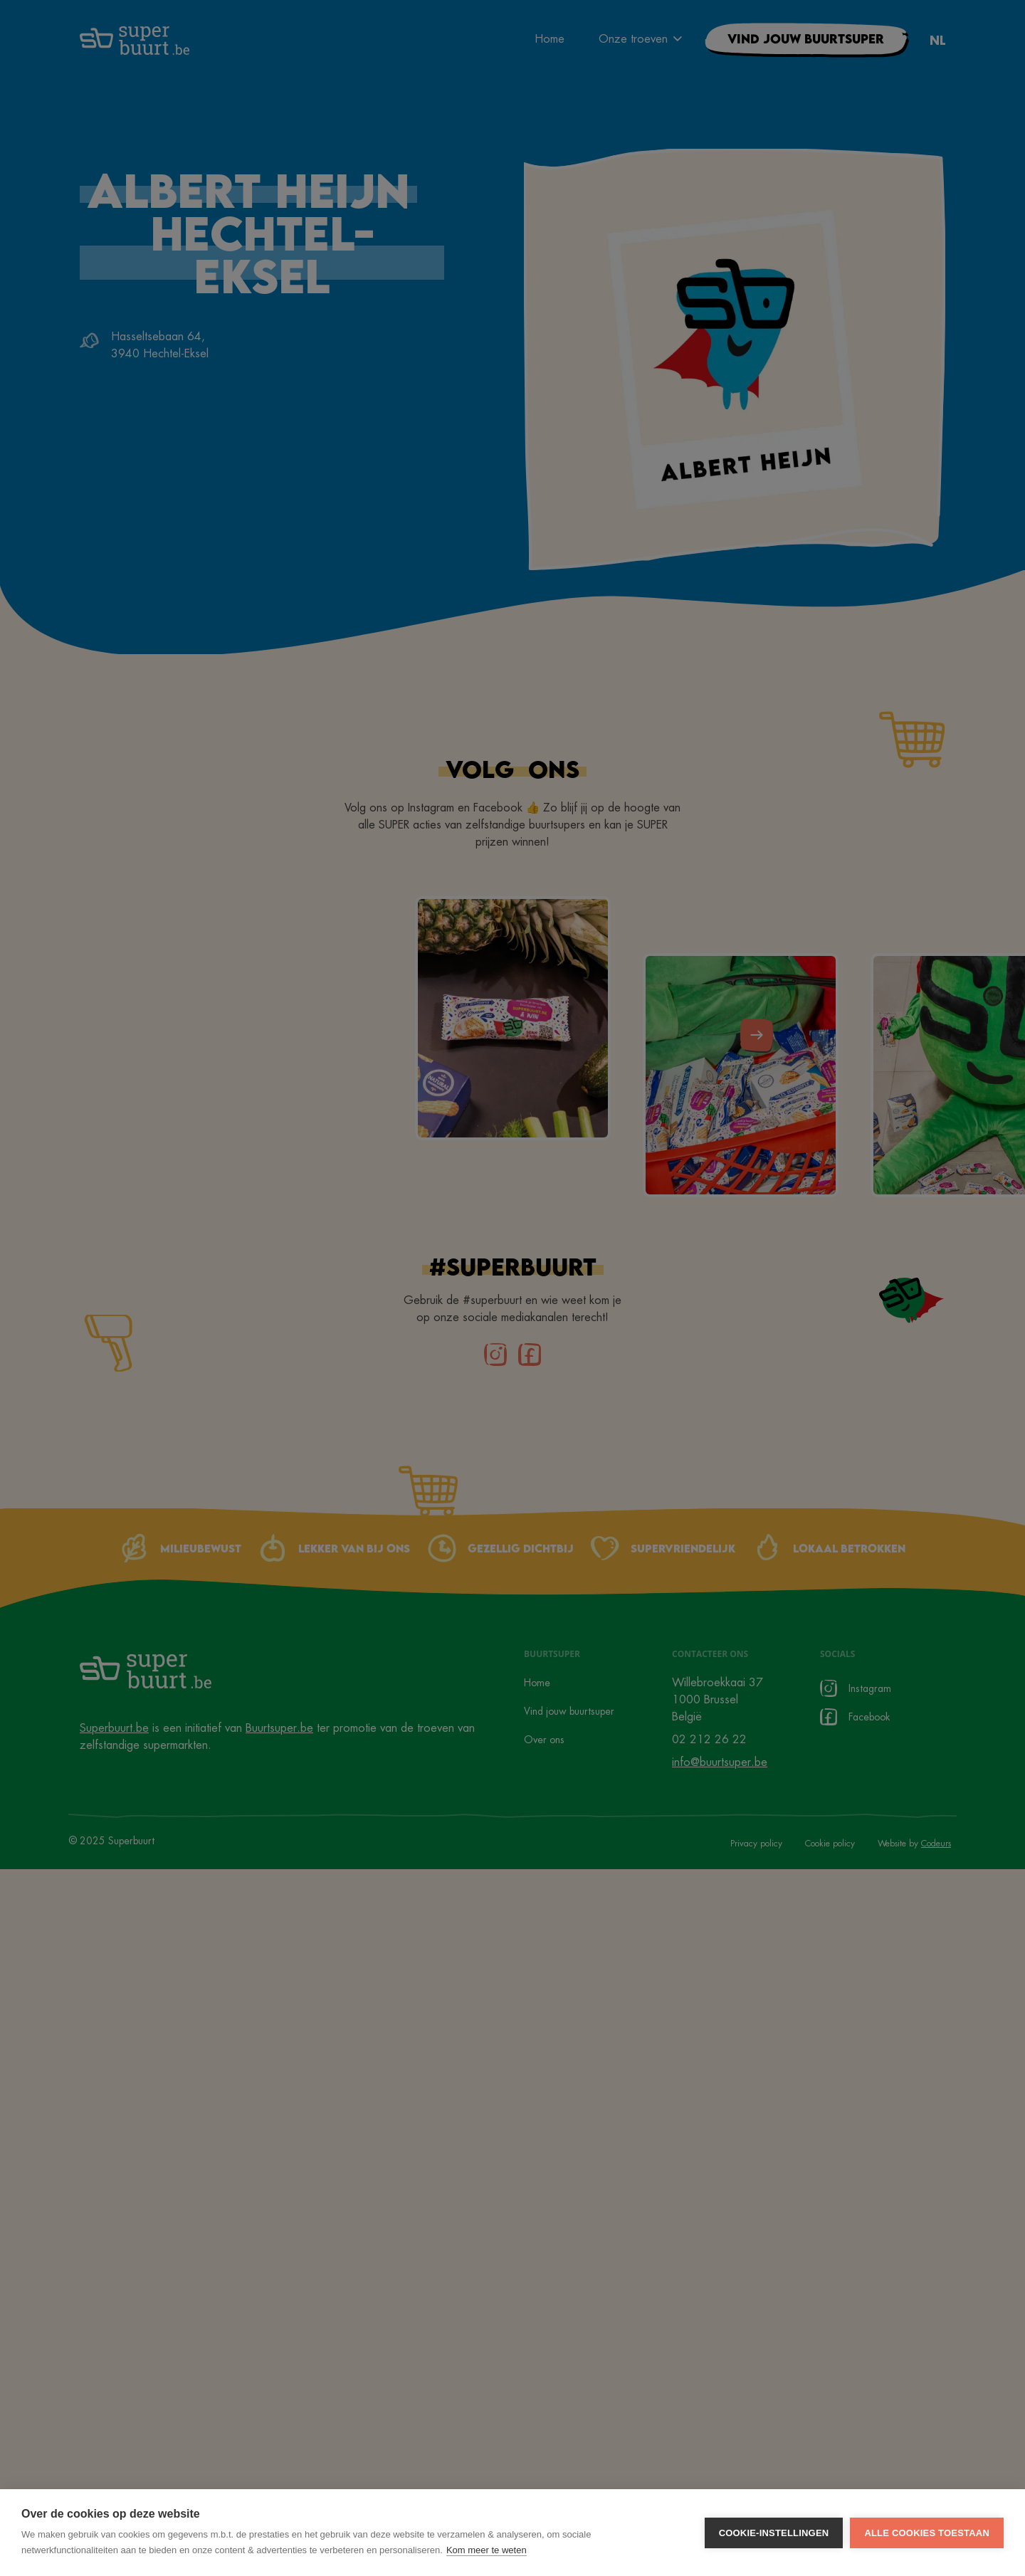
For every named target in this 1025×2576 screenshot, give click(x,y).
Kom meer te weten (486, 2550)
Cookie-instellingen (774, 2533)
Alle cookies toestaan (926, 2533)
